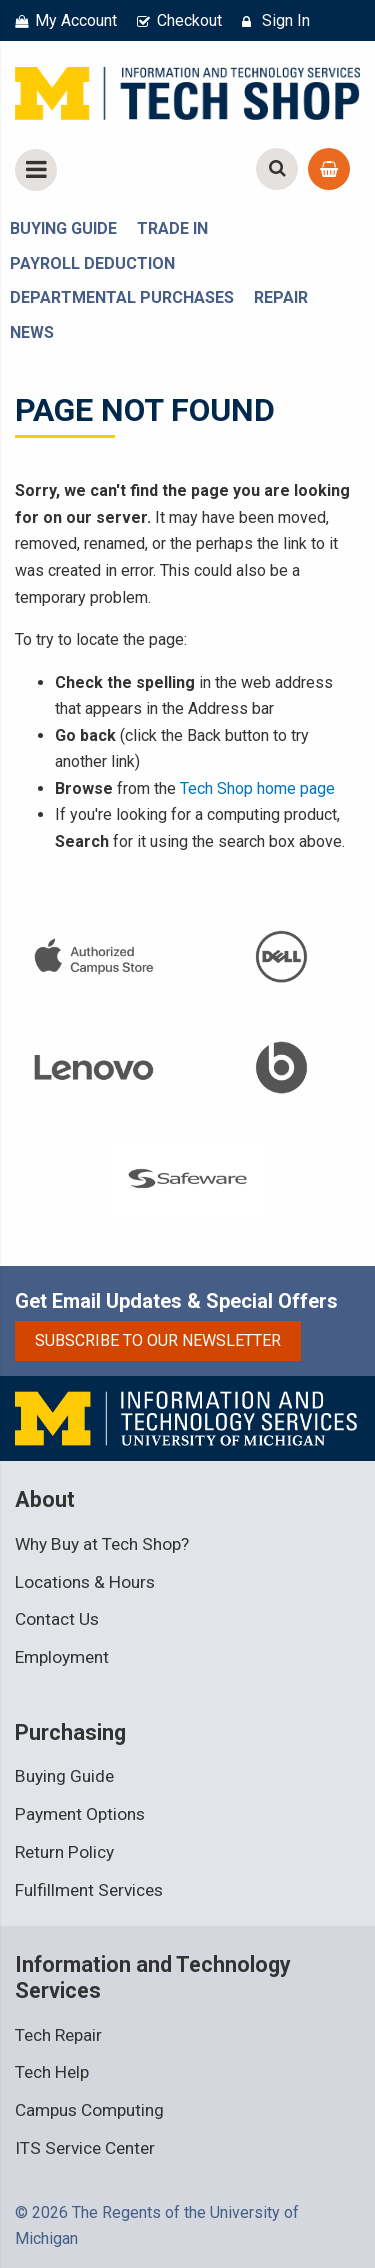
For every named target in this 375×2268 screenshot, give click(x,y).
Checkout (189, 20)
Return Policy (64, 1852)
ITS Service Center (85, 2148)
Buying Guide (64, 1776)
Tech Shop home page (257, 788)
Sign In (286, 20)
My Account (76, 20)
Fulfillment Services (89, 1890)
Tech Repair (58, 2035)
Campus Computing (89, 2110)
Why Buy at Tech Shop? (102, 1544)
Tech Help (52, 2072)
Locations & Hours (85, 1582)
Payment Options (80, 1814)
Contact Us (57, 1619)
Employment (62, 1657)
